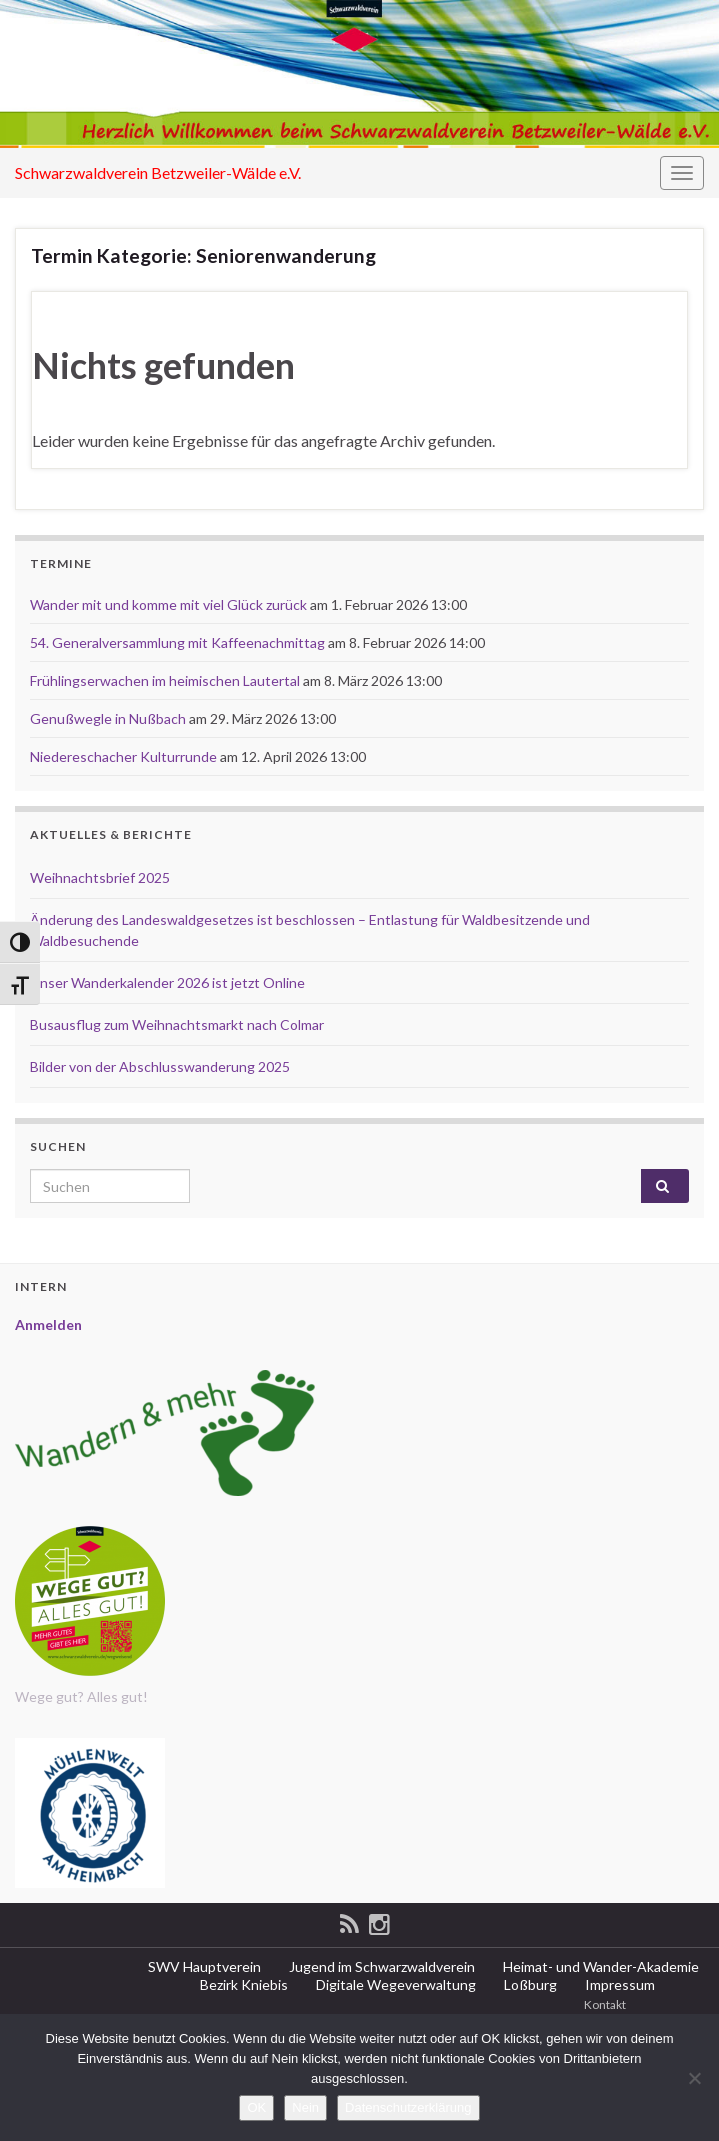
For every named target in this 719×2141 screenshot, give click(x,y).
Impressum (618, 1984)
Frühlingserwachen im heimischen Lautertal (165, 680)
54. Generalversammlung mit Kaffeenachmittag (177, 642)
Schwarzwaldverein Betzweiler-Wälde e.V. (158, 172)
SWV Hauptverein (203, 1966)
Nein (305, 2107)
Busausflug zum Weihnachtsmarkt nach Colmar (177, 1024)
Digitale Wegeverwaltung (394, 1984)
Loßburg (529, 1984)
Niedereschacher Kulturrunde (123, 756)
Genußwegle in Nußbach (108, 718)
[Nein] (694, 2078)
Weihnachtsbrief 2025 (100, 877)
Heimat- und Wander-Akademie (599, 1966)
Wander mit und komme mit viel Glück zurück (168, 604)
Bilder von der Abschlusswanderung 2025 (160, 1066)
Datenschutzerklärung (408, 2107)
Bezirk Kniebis (242, 1984)
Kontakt (604, 2004)
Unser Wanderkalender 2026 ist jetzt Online (167, 982)
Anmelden (48, 1324)
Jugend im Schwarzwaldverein (380, 1966)
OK (256, 2107)
